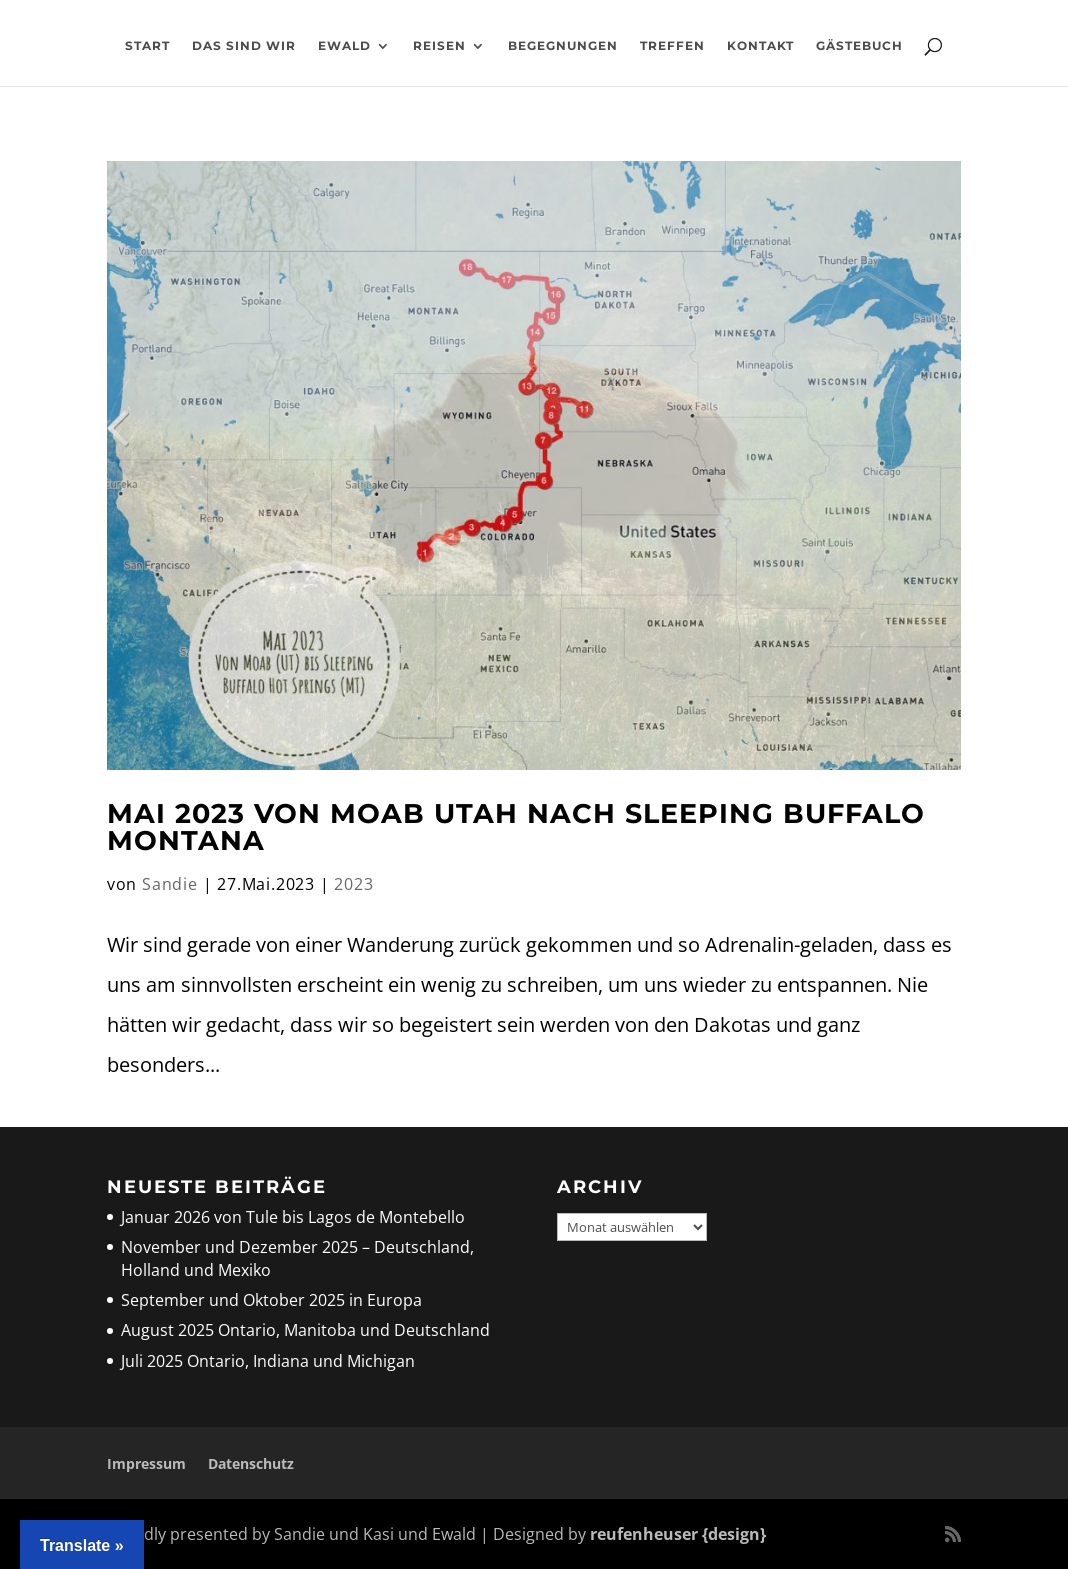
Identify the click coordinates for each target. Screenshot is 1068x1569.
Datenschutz (251, 1463)
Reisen (439, 46)
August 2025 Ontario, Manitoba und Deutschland (305, 1330)
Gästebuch (859, 46)
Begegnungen (563, 46)
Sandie (170, 884)
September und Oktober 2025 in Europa (271, 1300)
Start (147, 46)
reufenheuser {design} (678, 1534)
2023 (353, 884)
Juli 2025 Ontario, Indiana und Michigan (268, 1361)
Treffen (672, 46)
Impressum (146, 1463)
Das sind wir (244, 46)
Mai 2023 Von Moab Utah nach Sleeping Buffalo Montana (516, 827)
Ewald (344, 46)
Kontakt (760, 46)
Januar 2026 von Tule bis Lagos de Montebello (293, 1217)
